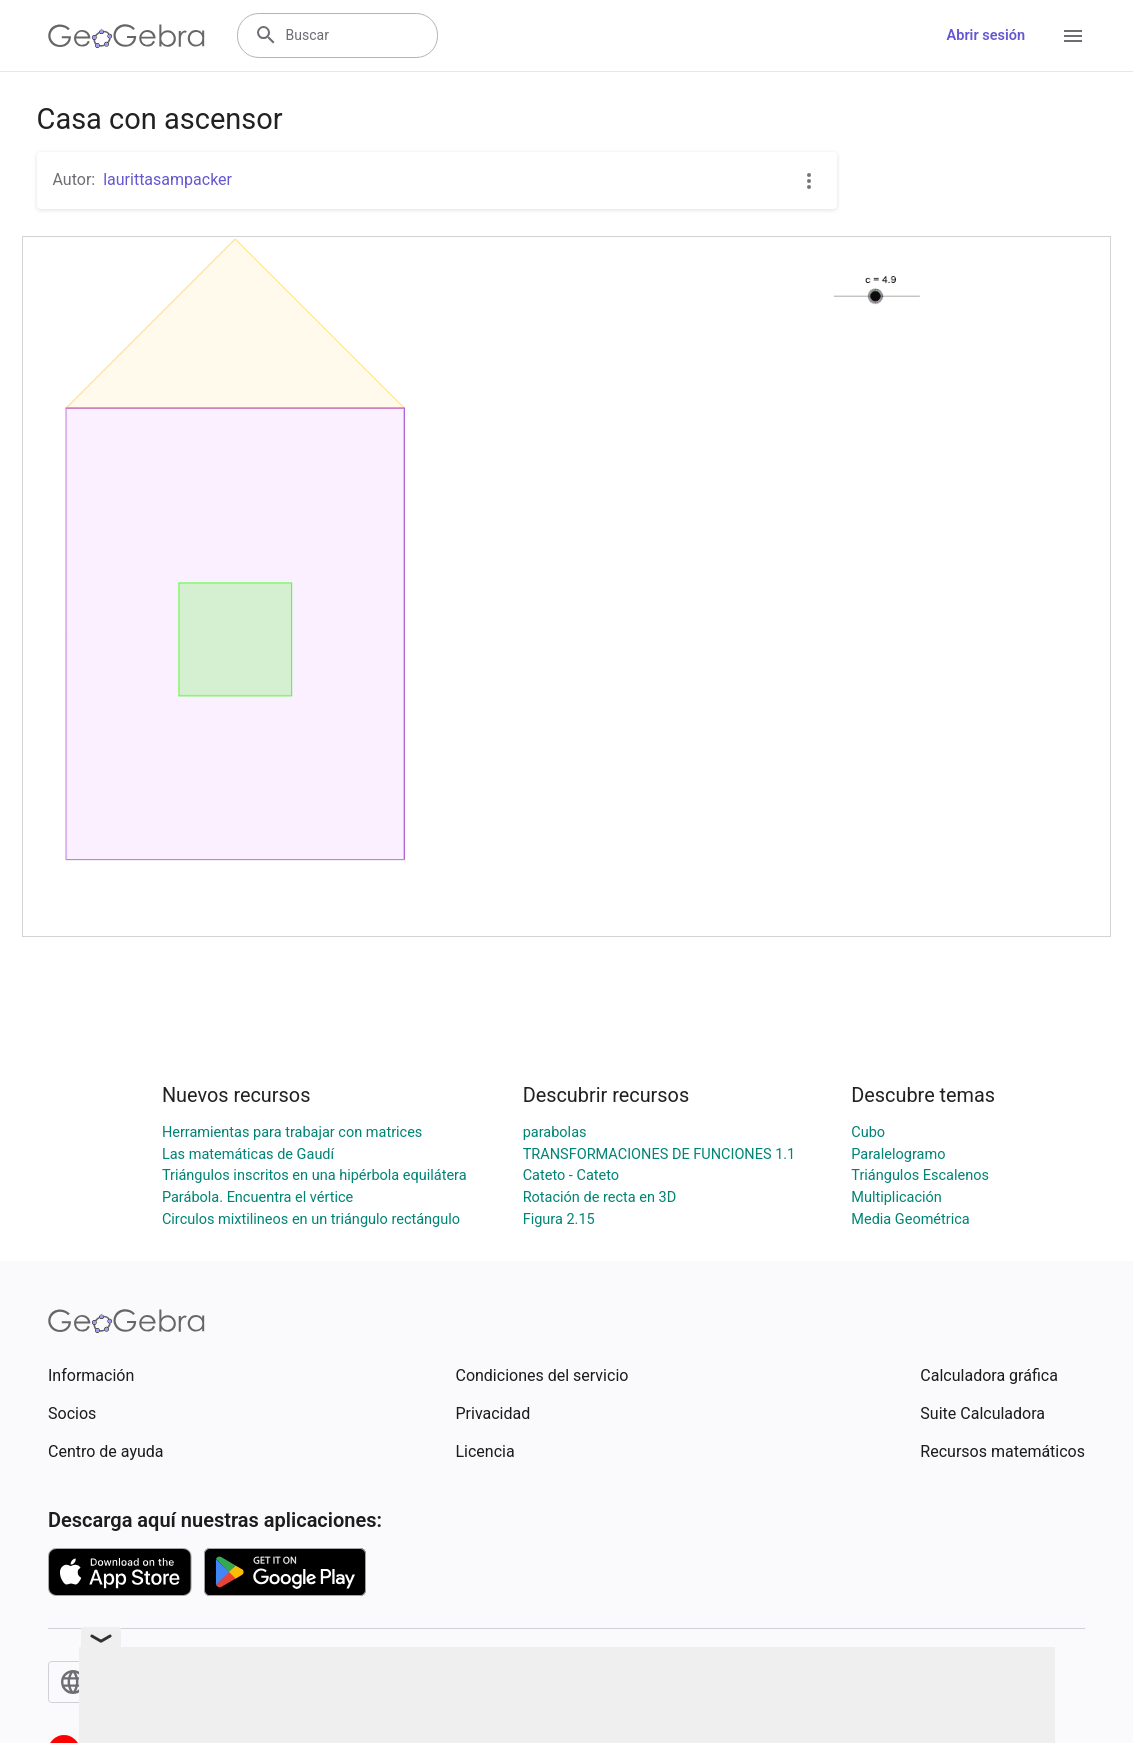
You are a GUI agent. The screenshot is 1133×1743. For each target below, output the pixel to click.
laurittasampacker (167, 179)
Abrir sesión (986, 35)
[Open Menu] (1073, 36)
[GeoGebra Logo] (126, 36)
